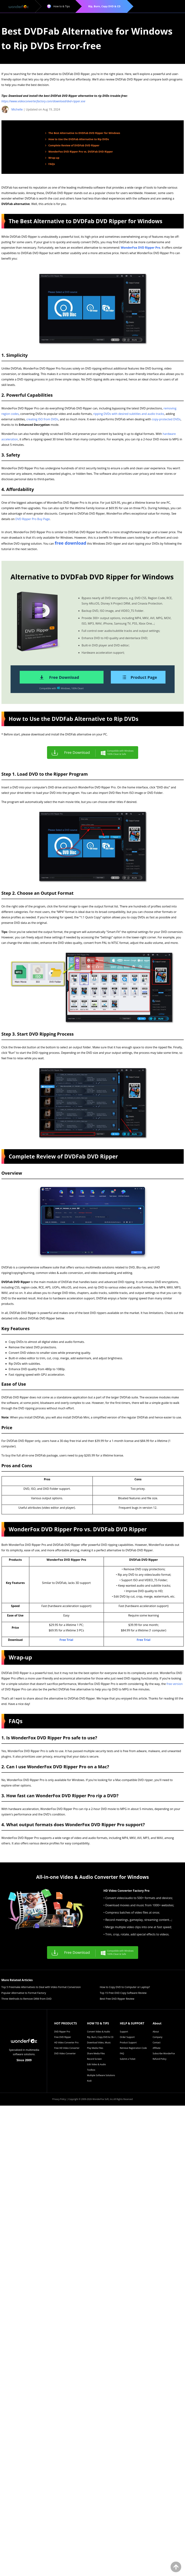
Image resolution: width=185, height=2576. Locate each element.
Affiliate (156, 2048)
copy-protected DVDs (166, 419)
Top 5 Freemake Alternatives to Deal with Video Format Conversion (41, 1987)
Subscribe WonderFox (164, 2053)
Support (124, 2031)
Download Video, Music (99, 2042)
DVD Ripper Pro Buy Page (32, 519)
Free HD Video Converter (67, 2048)
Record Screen (94, 2058)
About (156, 2031)
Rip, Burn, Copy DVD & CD (100, 2037)
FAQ (122, 2053)
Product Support (128, 2042)
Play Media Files (95, 2048)
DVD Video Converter (65, 2053)
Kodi (89, 2080)
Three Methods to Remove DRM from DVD (26, 1998)
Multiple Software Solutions (101, 2075)
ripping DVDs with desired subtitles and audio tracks (128, 414)
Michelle (17, 109)
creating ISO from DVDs (42, 419)
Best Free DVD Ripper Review (117, 1998)
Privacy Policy (59, 2099)
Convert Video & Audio (98, 2031)
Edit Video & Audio (96, 2064)
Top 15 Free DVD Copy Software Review (123, 1993)
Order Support (127, 2037)
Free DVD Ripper (62, 2037)
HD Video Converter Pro (66, 2042)
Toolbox (91, 2069)
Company (157, 2037)
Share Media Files (96, 2053)
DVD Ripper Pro (62, 2031)
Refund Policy (160, 2058)
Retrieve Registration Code (133, 2048)
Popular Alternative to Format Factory (23, 1993)
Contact (157, 2042)
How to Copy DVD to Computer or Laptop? (125, 1987)
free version (175, 1684)
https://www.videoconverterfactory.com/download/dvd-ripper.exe (43, 101)
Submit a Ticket (127, 2058)
